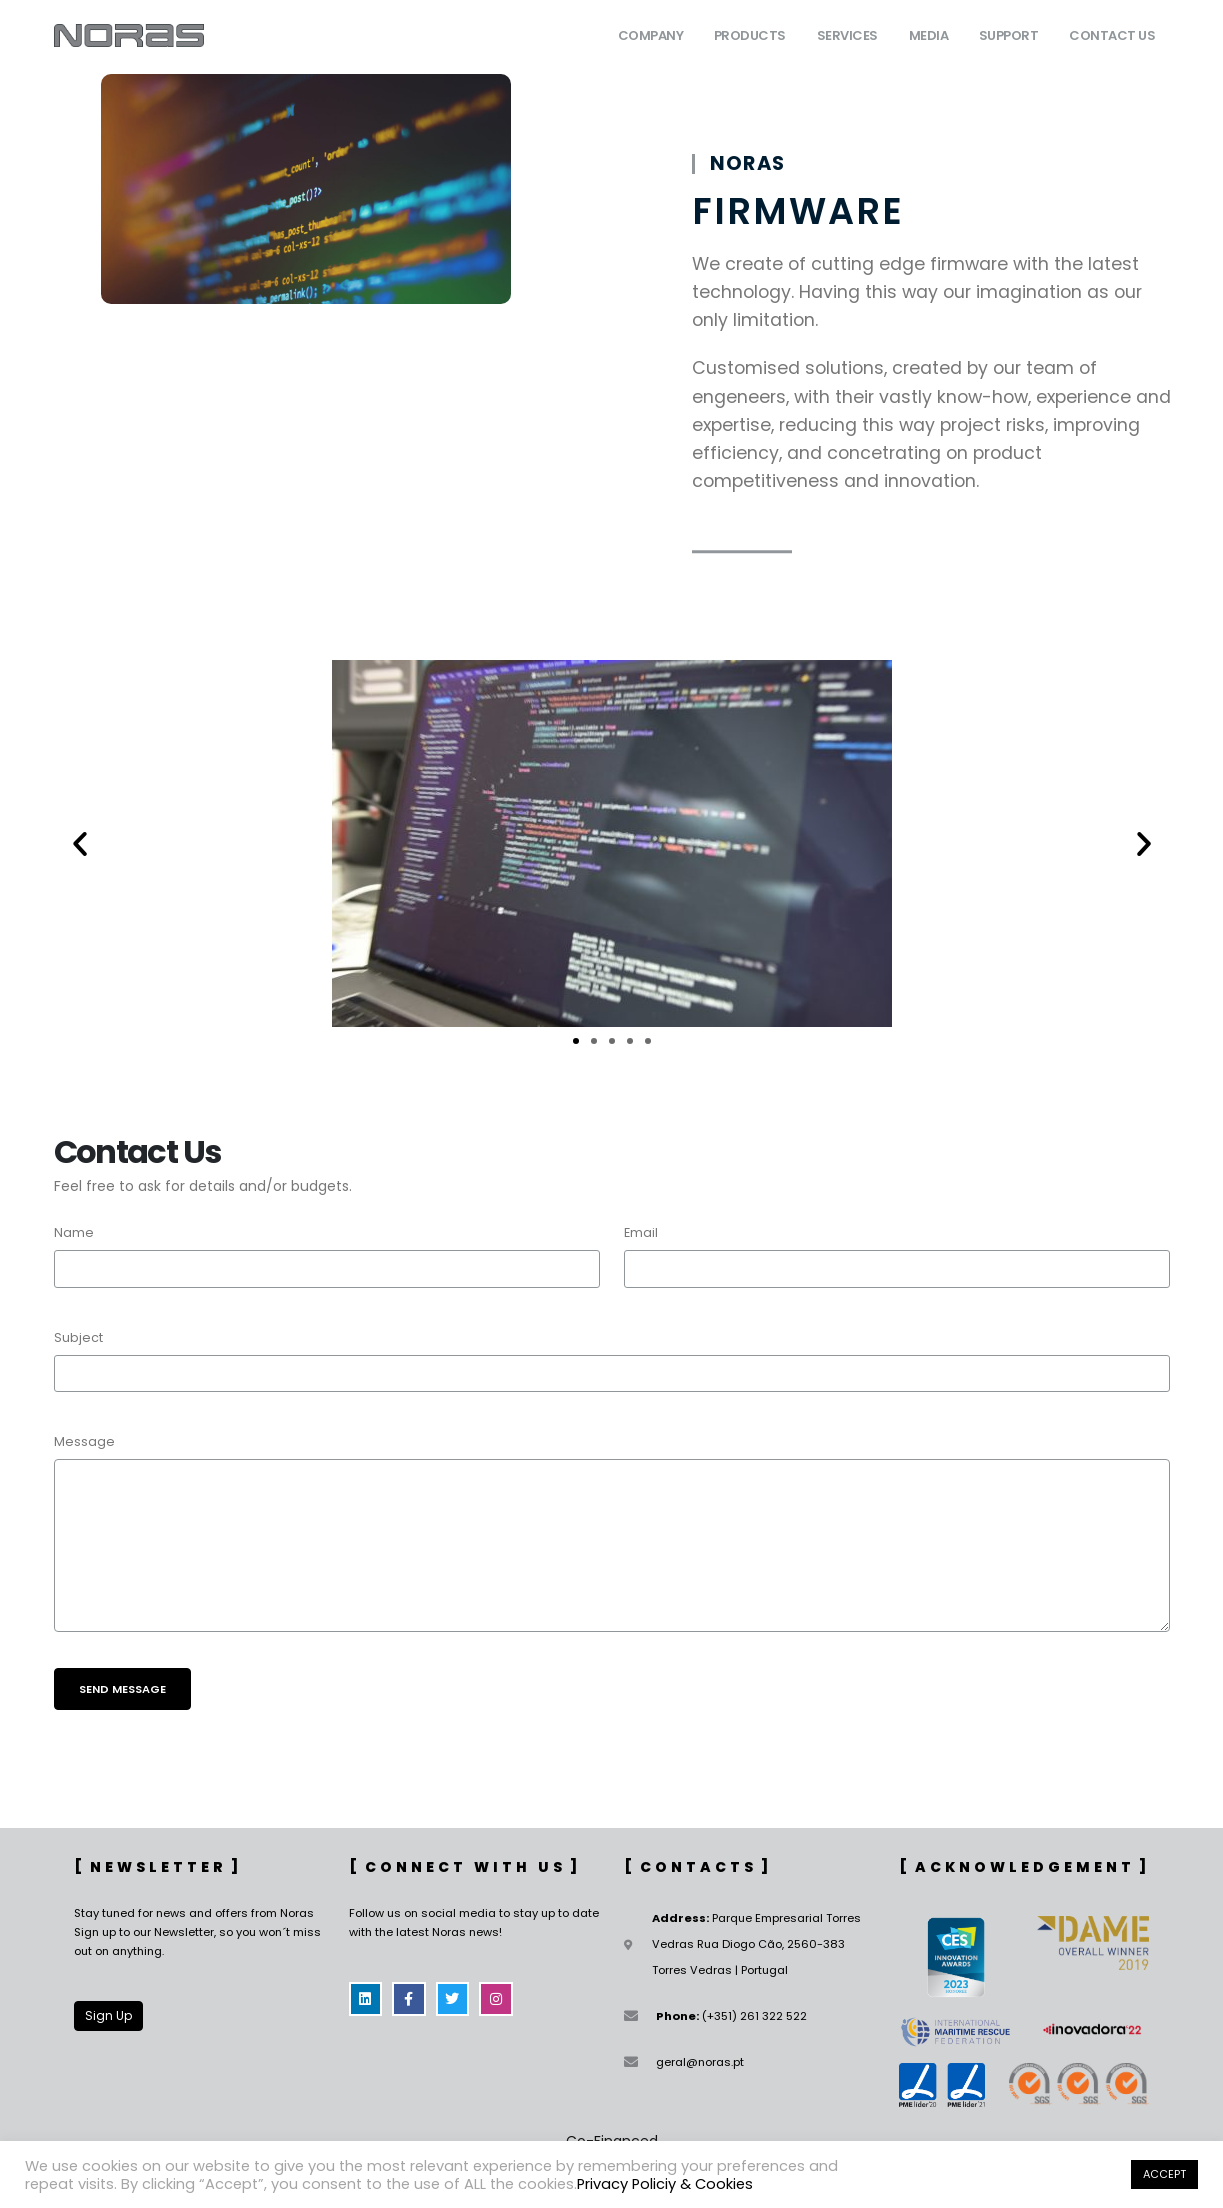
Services (847, 35)
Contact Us (1112, 35)
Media (929, 35)
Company (651, 35)
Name (74, 1232)
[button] (80, 844)
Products (750, 35)
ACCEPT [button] (1164, 2174)
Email (641, 1232)
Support (1009, 35)
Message (84, 1441)
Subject (78, 1337)
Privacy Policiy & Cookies (665, 2184)
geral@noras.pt (700, 2062)
